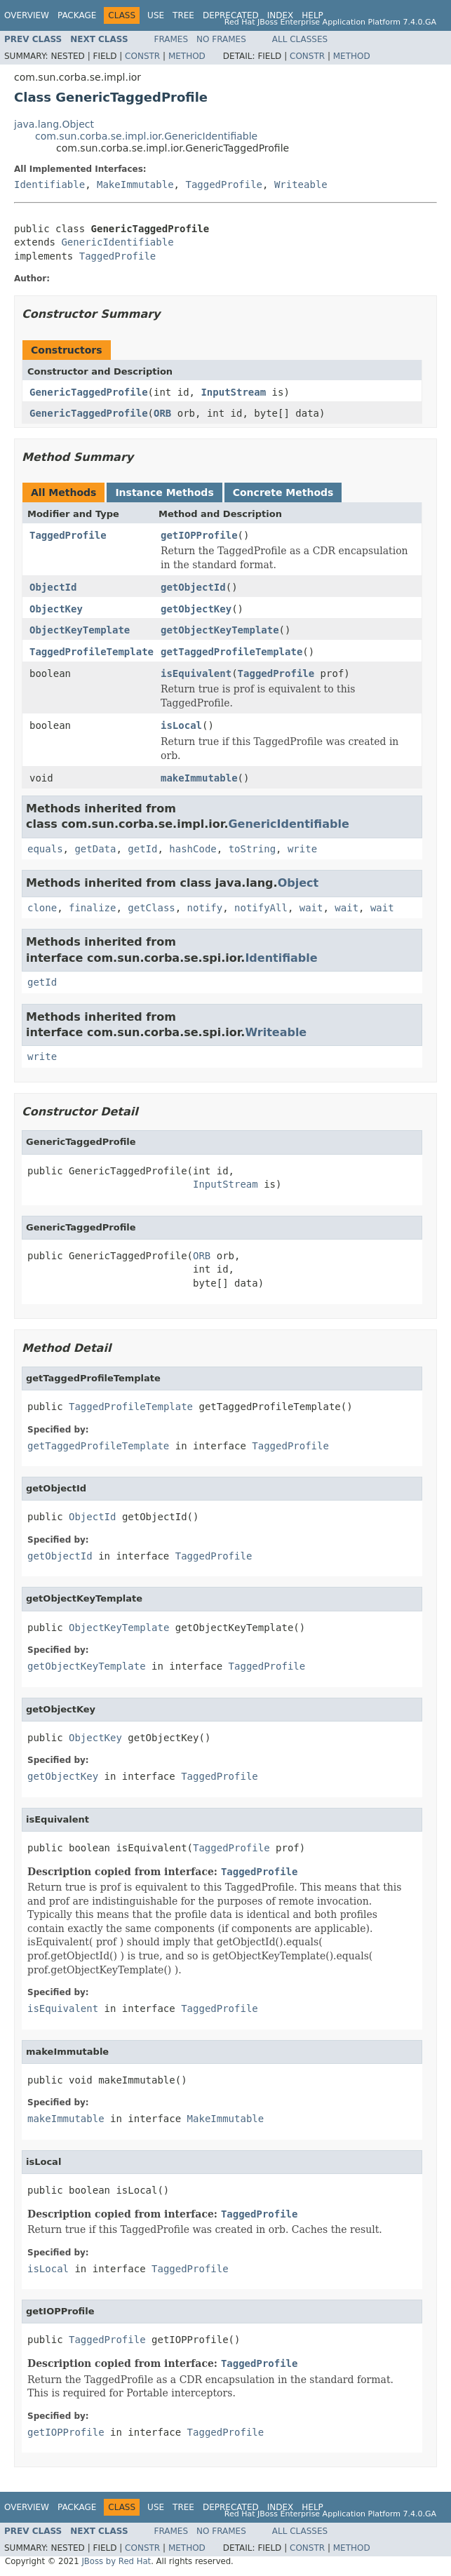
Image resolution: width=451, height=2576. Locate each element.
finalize (92, 907)
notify (205, 907)
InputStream (233, 392)
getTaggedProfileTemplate (231, 651)
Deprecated (231, 15)
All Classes (300, 39)
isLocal (181, 725)
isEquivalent (196, 673)
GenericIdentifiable (117, 242)
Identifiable (49, 184)
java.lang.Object (54, 124)
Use (155, 15)
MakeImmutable (135, 184)
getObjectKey (196, 609)
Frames (171, 39)
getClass (151, 907)
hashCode (192, 848)
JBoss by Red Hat (116, 2561)
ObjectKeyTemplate (79, 630)
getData (95, 848)
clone (42, 907)
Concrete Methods (283, 492)
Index (280, 15)
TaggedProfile (223, 184)
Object (298, 883)
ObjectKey (56, 609)
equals (45, 848)
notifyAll (261, 907)
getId (142, 848)
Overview (26, 15)
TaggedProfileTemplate (91, 651)
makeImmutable (199, 778)
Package (77, 15)
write (302, 848)
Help (312, 15)
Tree (183, 15)
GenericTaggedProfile (88, 392)
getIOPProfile (199, 535)
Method (187, 56)
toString (252, 848)
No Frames (221, 39)
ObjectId (52, 587)
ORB (162, 413)
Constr (142, 56)
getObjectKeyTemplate (220, 630)
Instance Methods (164, 492)
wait (311, 907)
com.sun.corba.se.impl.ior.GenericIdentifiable (146, 136)
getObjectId (193, 587)
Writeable (301, 184)
